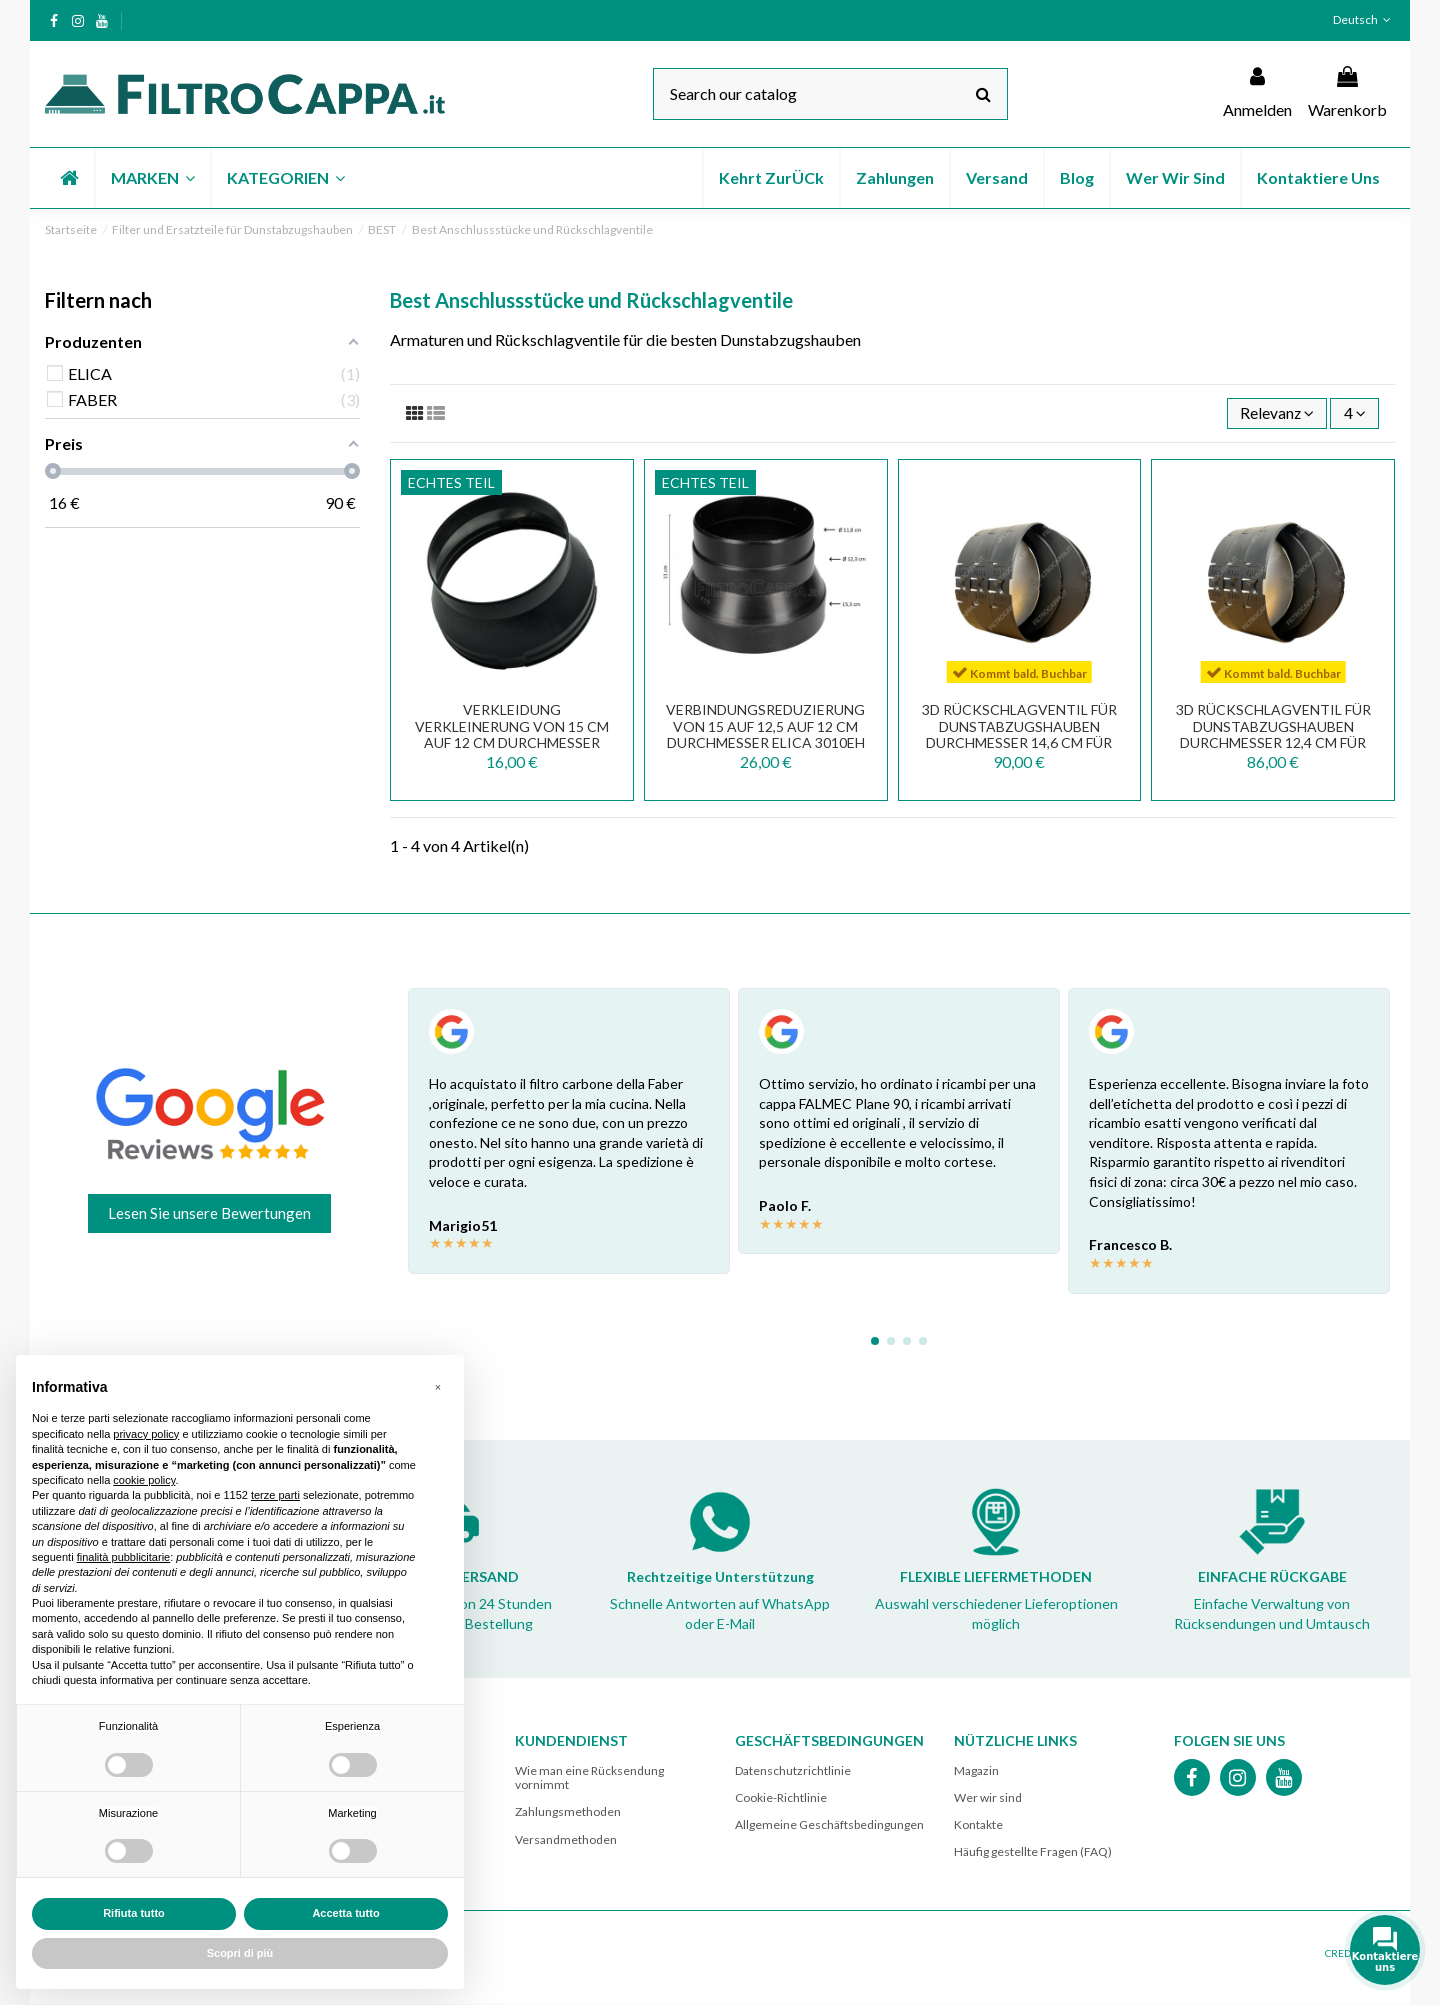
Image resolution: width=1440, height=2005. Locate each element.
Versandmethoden (566, 1840)
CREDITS (1344, 1954)
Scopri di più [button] (240, 1953)
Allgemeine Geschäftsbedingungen (829, 1825)
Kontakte (978, 1825)
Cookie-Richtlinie (781, 1798)
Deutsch (1364, 19)
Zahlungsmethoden (568, 1812)
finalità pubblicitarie (124, 1557)
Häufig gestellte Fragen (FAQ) (1033, 1852)
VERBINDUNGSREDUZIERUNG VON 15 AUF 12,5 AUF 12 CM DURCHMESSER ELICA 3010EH (765, 727)
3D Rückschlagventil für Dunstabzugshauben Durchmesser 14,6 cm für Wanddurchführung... (1019, 735)
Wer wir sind (988, 1798)
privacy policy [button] (146, 1434)
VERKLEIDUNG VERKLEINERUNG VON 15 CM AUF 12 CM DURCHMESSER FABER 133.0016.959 (512, 735)
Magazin (976, 1771)
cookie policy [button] (144, 1480)
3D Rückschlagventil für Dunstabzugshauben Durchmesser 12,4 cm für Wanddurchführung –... (1273, 735)
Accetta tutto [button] (345, 1913)
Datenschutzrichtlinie (793, 1771)
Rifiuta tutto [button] (134, 1913)
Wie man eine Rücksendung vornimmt (589, 1778)
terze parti (275, 1495)
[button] (152, 178)
